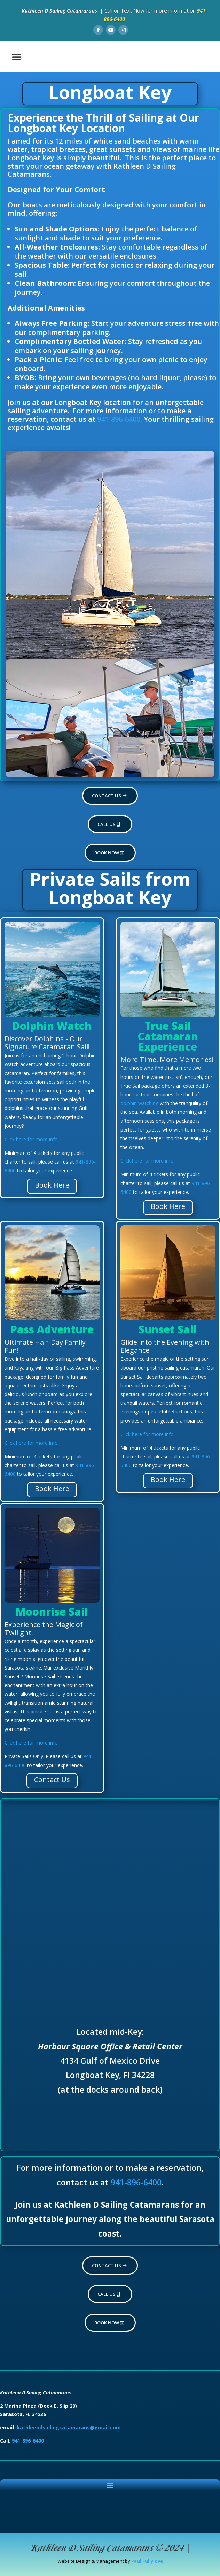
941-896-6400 (118, 419)
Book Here (52, 1185)
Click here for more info (31, 1139)
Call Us (106, 824)
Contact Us (106, 795)
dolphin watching (139, 1103)
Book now (106, 853)
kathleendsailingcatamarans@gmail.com (69, 2427)
